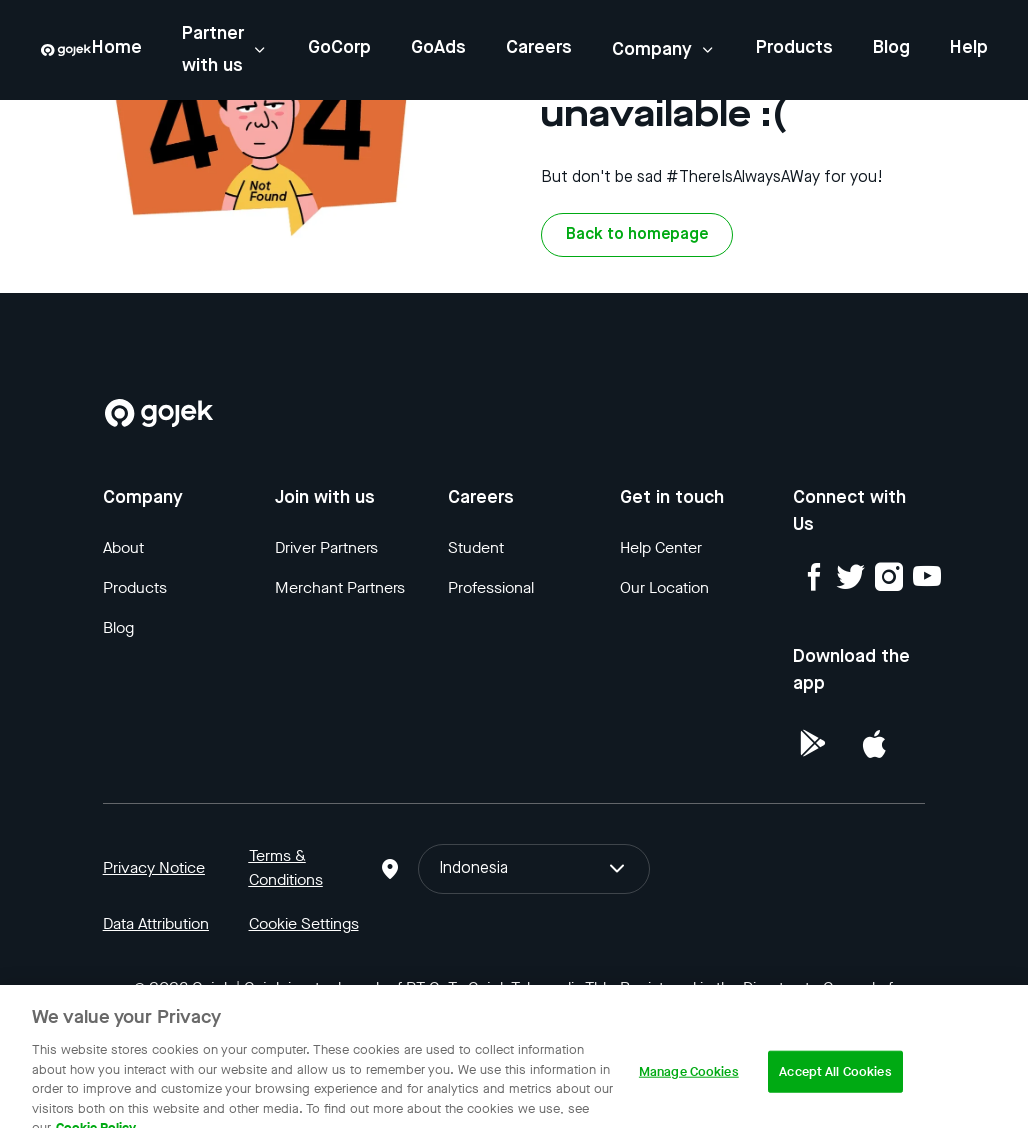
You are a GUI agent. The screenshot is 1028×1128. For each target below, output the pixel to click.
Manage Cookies (689, 1086)
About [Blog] (123, 547)
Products (794, 48)
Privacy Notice (154, 867)
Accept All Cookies (835, 1086)
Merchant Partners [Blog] (340, 587)
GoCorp (339, 48)
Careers (539, 48)
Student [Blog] (476, 547)
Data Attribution (156, 923)
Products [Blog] (135, 587)
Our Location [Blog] (664, 587)
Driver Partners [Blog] (326, 547)
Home (117, 48)
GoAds (438, 48)
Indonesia (533, 869)
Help (969, 48)
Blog (891, 48)
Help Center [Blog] (661, 547)
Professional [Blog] (491, 587)
